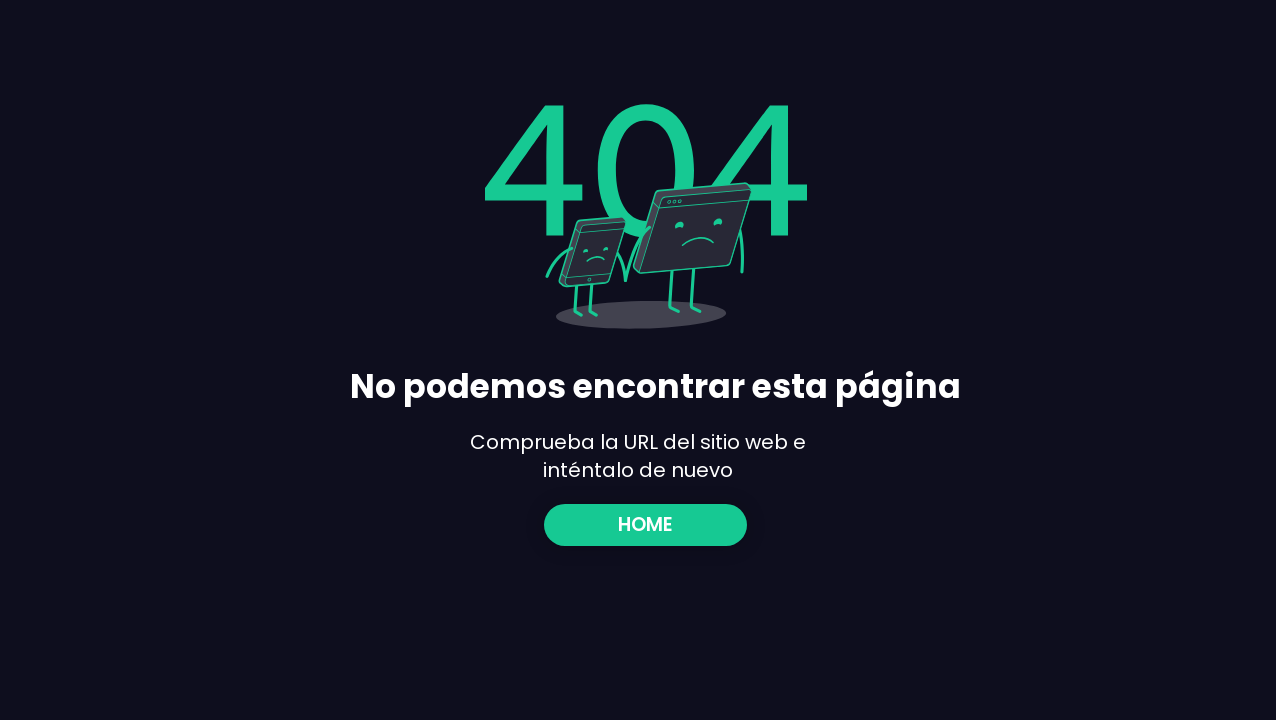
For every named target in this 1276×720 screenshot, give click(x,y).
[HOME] (645, 525)
